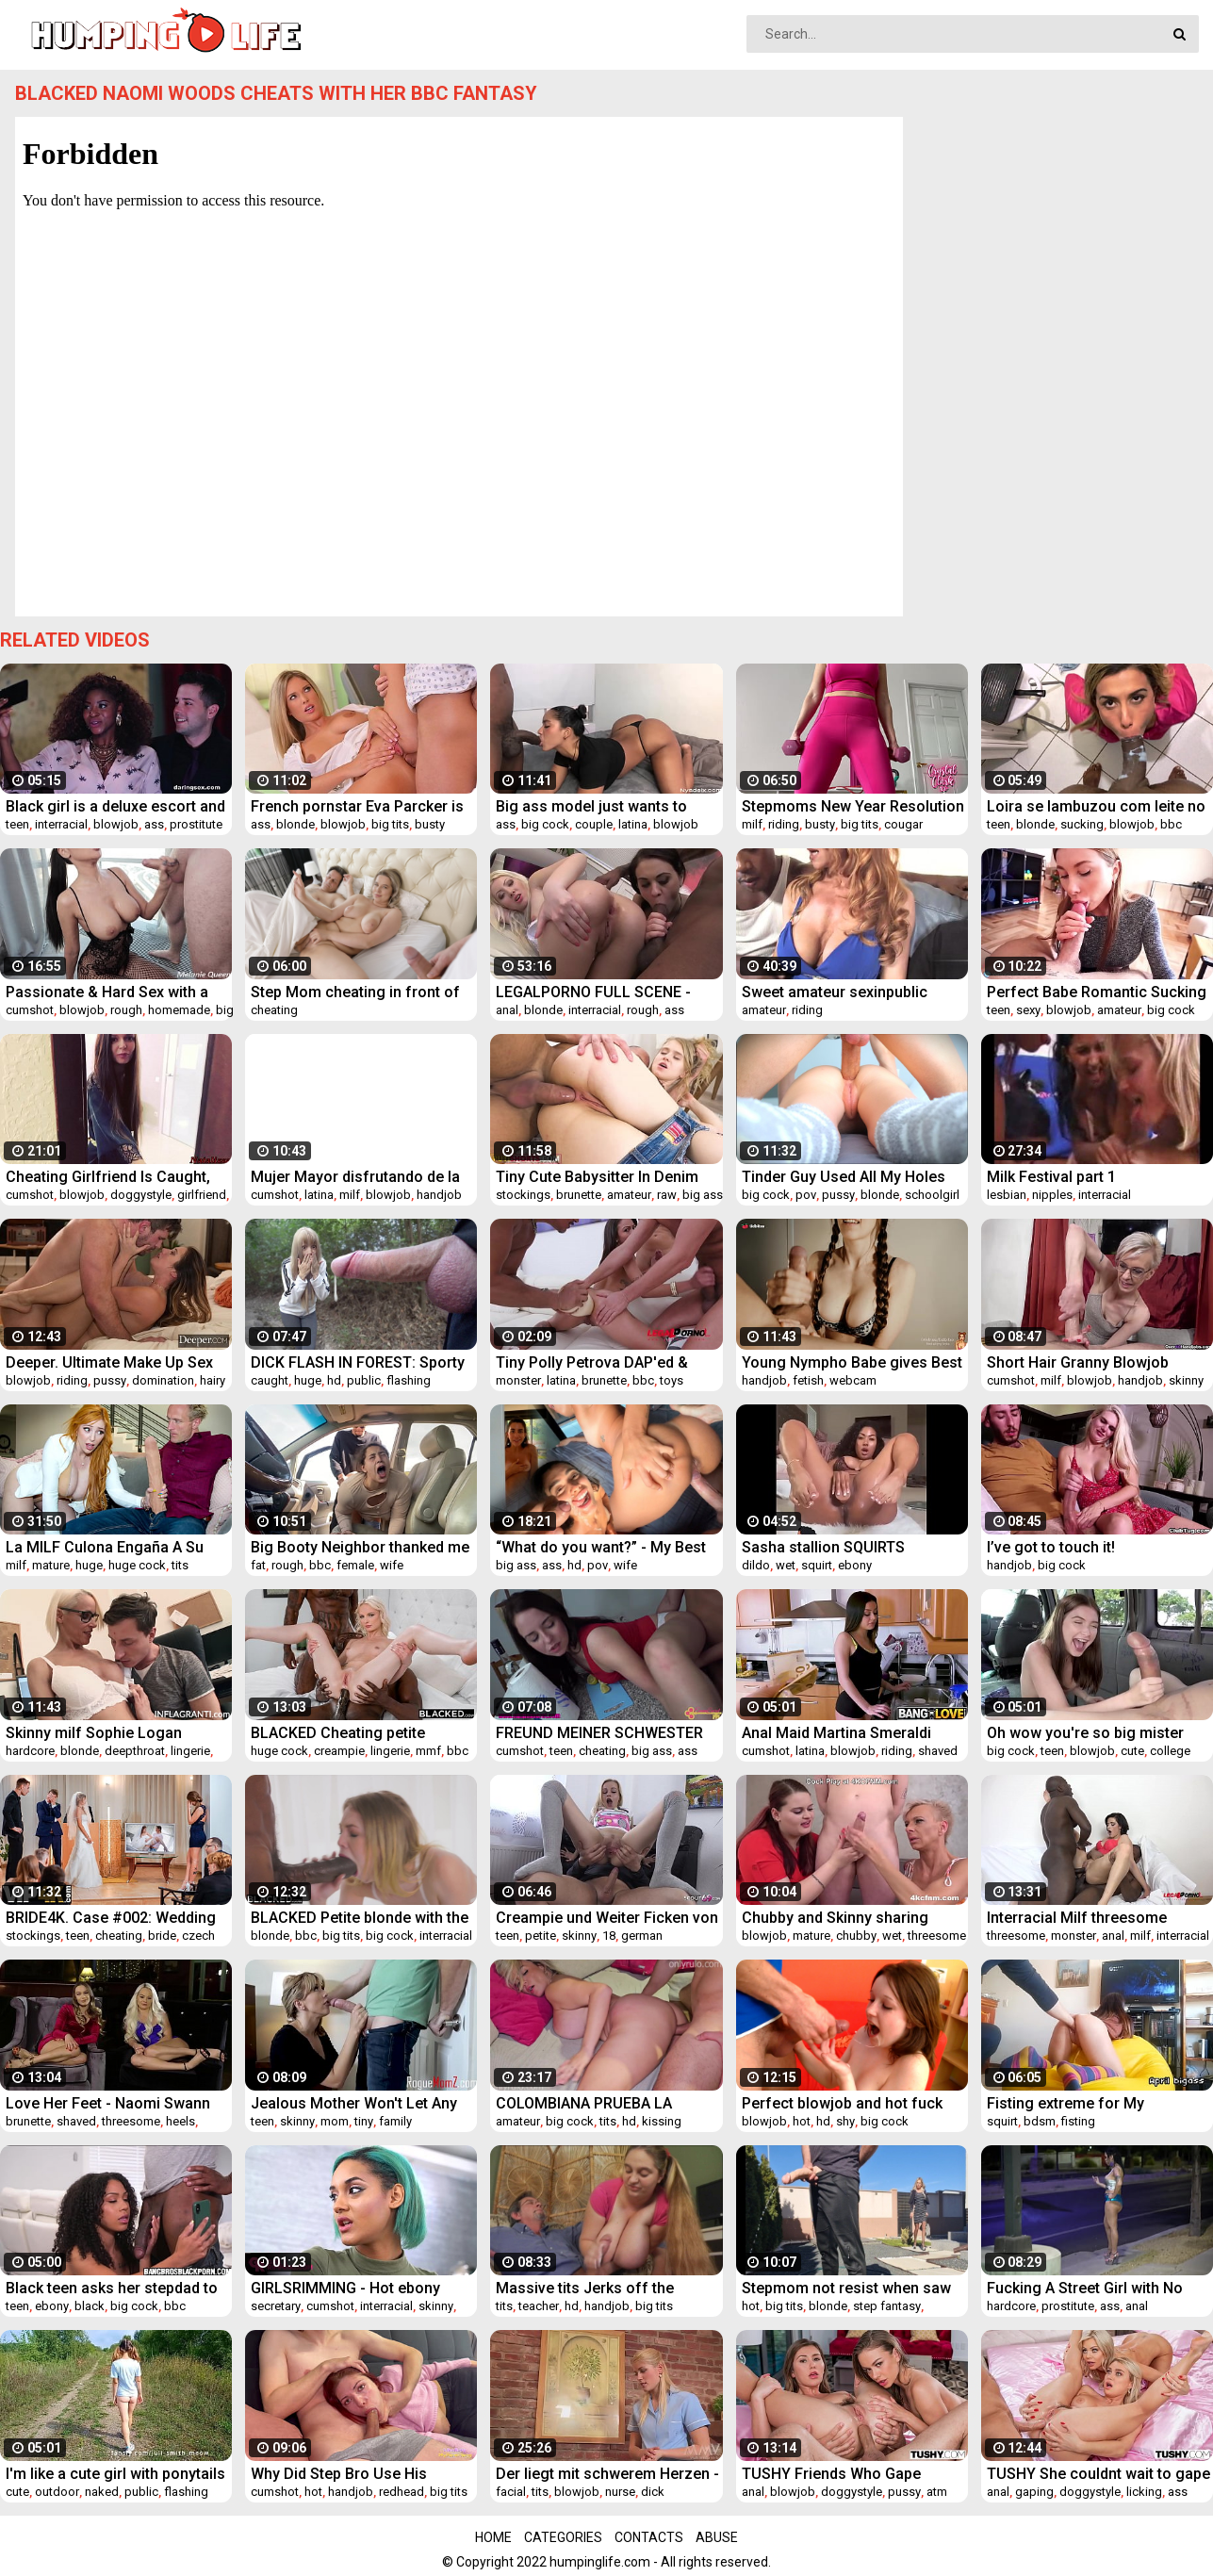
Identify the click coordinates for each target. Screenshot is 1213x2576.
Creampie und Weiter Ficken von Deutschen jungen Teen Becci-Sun (607, 1918)
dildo (756, 1565)
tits (180, 1565)
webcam (853, 1380)
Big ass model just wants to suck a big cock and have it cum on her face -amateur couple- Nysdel (606, 806)
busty (430, 824)
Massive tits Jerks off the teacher (585, 2288)
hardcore (30, 1751)
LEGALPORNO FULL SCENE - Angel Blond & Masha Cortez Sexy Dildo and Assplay (595, 992)
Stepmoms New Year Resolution (853, 806)
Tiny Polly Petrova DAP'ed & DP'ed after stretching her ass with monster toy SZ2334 (600, 1362)
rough (126, 1010)
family (395, 2121)
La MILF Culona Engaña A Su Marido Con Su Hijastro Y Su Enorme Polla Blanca (105, 1547)
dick (652, 2492)
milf (752, 824)
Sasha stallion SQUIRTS (823, 1547)
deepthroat (135, 1751)
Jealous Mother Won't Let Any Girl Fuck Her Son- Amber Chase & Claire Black (362, 2103)
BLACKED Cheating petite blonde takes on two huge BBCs (360, 1733)
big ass (702, 1195)
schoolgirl (932, 1195)
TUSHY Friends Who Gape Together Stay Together (831, 2474)
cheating (274, 1010)
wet (785, 1565)
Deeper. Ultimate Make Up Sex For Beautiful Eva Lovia (109, 1362)
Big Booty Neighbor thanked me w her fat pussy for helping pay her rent (360, 1547)
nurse (620, 2492)
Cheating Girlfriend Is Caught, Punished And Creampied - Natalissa (108, 1177)
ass (154, 824)
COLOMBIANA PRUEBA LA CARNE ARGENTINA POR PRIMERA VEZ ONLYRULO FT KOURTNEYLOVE (584, 2103)
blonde (295, 824)
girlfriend (201, 1195)
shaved (938, 1751)
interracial (61, 824)
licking (1144, 2492)
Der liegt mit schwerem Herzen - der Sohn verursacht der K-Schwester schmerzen (607, 2474)
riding (783, 824)
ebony (855, 1565)
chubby (856, 1935)
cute (1132, 1751)
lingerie (190, 1751)
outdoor (57, 2492)
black (89, 2306)
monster (518, 1380)
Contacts (649, 2537)
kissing (661, 2121)
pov (805, 1195)
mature (51, 1565)
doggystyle (141, 1195)
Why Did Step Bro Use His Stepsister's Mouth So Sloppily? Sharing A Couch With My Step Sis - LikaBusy (360, 2474)
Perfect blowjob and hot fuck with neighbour (842, 2103)
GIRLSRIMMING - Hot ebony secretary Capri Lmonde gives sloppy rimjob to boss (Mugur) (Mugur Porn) (356, 2288)
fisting (1078, 2121)
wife (391, 1565)
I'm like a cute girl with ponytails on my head (115, 2474)
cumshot (30, 1010)
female (355, 1565)
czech (198, 1935)
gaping (1034, 2492)
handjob (439, 1195)
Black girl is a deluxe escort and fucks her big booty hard (115, 806)
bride (162, 1935)
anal (507, 1010)
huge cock (137, 1565)
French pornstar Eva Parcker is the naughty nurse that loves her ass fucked (362, 806)
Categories (563, 2537)
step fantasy (887, 2306)
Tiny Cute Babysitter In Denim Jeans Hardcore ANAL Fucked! (601, 1177)
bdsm (1040, 2121)
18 (608, 1935)
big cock (545, 824)
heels (180, 2121)
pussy (838, 1195)
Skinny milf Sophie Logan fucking (94, 1733)
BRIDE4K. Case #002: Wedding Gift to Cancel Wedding (111, 1918)
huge (307, 1380)
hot (802, 2121)
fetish (808, 1380)
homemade (179, 1010)
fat (258, 1565)
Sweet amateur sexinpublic (834, 992)
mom (334, 2121)
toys (671, 1380)
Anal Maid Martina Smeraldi (836, 1733)
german (642, 1935)
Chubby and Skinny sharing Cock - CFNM (835, 1918)
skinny (1186, 1380)
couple (594, 824)
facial (511, 2492)
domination (163, 1380)
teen (17, 824)
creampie (339, 1751)
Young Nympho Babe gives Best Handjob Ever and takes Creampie (852, 1362)
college (1170, 1751)
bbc (1171, 824)
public (364, 1380)
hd (334, 1380)
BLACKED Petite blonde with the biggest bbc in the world (359, 1918)
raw (667, 1195)
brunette (578, 1195)
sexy (1028, 1010)
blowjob (116, 824)
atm (936, 2492)
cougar (903, 824)
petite (540, 1935)
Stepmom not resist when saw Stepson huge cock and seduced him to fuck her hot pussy (846, 2288)
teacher (538, 2306)
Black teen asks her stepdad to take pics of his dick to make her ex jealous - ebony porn (118, 2288)
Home (493, 2537)
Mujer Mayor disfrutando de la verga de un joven (355, 1177)
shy (845, 2121)
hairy (212, 1380)
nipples (1052, 1195)
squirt (816, 1565)
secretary (276, 2306)
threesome (937, 1935)
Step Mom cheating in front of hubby (355, 992)
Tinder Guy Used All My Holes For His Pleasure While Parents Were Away (849, 1177)
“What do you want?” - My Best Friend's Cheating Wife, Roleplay (607, 1547)
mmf (428, 1751)
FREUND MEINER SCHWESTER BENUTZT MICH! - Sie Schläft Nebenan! (599, 1733)
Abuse (717, 2537)
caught (269, 1380)
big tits (390, 824)
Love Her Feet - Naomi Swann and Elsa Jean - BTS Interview (108, 2103)
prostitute (196, 824)
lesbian (1006, 1195)
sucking (1082, 824)
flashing (408, 1380)
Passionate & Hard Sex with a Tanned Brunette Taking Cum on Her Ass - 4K (116, 992)
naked (102, 2492)
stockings (523, 1195)
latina (632, 824)
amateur (764, 1010)
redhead (401, 2492)
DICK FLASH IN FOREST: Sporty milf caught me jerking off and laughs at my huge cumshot (358, 1362)
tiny (363, 2121)
